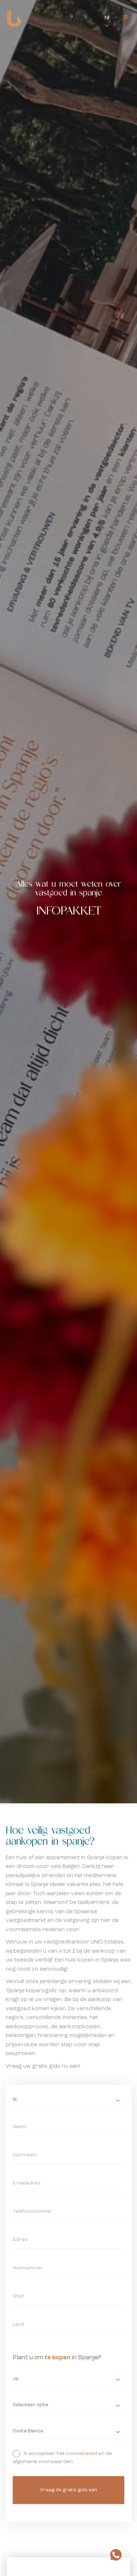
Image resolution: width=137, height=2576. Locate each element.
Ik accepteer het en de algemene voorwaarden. (69, 2457)
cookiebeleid (81, 2453)
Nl (106, 18)
